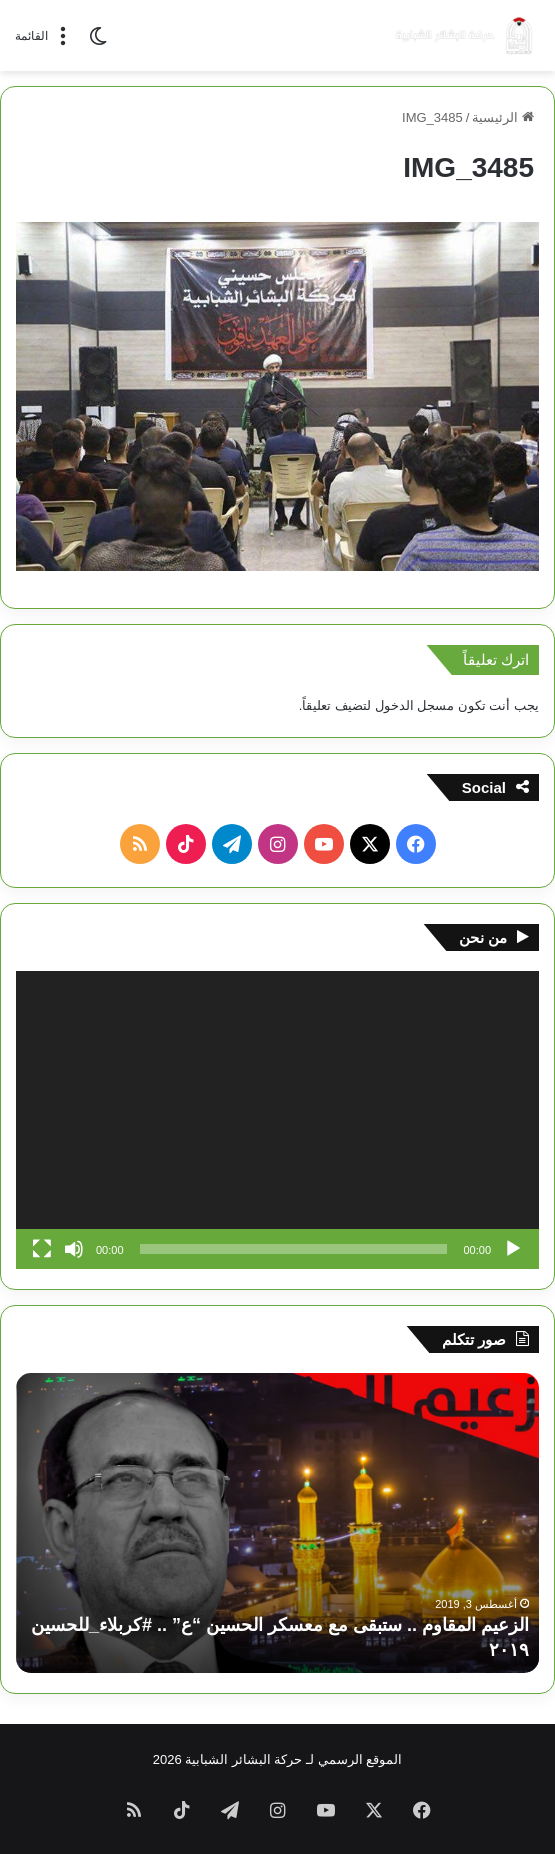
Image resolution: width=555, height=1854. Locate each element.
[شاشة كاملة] (42, 1249)
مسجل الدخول (415, 705)
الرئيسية (503, 117)
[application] (277, 1120)
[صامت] (74, 1249)
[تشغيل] (513, 1249)
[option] (277, 1523)
